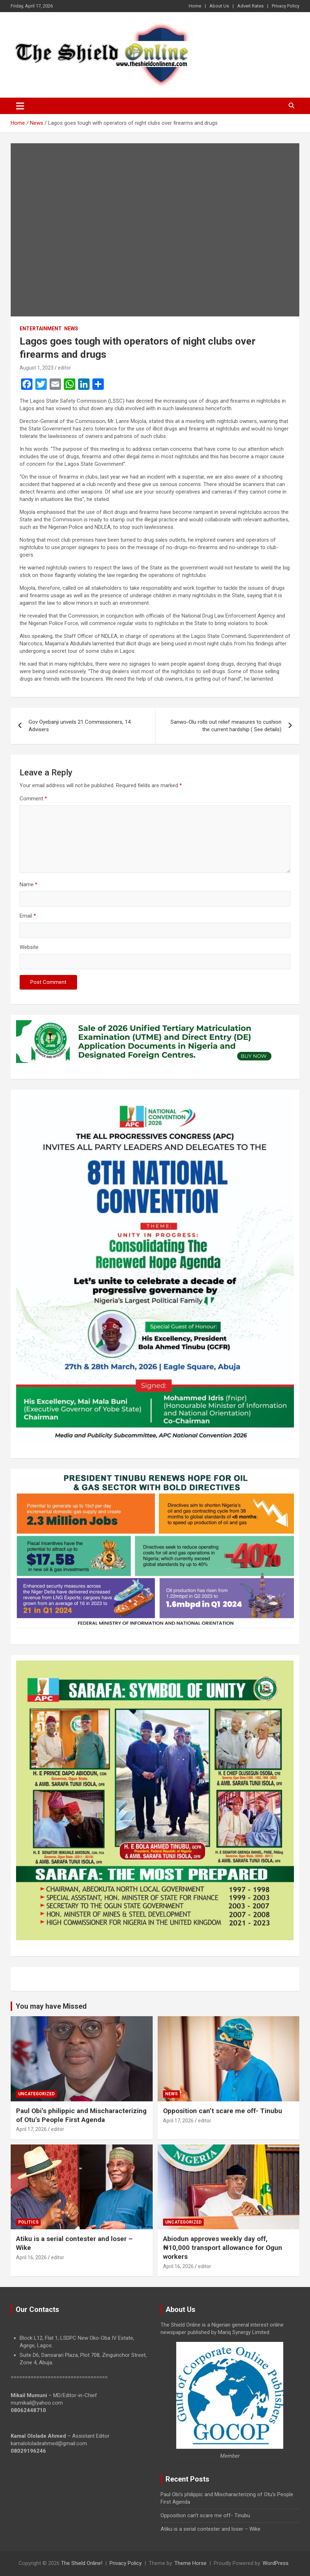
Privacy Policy (285, 6)
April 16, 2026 (31, 2257)
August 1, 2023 (37, 368)
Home (195, 6)
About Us (219, 6)
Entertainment (41, 328)
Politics (28, 2222)
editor (64, 368)
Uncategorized (36, 2093)
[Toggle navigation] (20, 106)
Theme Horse (190, 2563)
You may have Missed (51, 2006)
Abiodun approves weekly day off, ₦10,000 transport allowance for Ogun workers (222, 2247)
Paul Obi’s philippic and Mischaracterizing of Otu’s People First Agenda (81, 2115)
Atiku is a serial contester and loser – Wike (210, 2529)
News (71, 328)
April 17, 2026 (31, 2129)
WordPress (276, 2563)
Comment (33, 798)
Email (28, 916)
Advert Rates (250, 6)
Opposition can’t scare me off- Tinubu (222, 2111)
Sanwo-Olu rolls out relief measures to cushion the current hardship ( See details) (226, 726)
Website (29, 947)
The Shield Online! (81, 2563)
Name (28, 884)
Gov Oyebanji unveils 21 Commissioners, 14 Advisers (80, 726)
